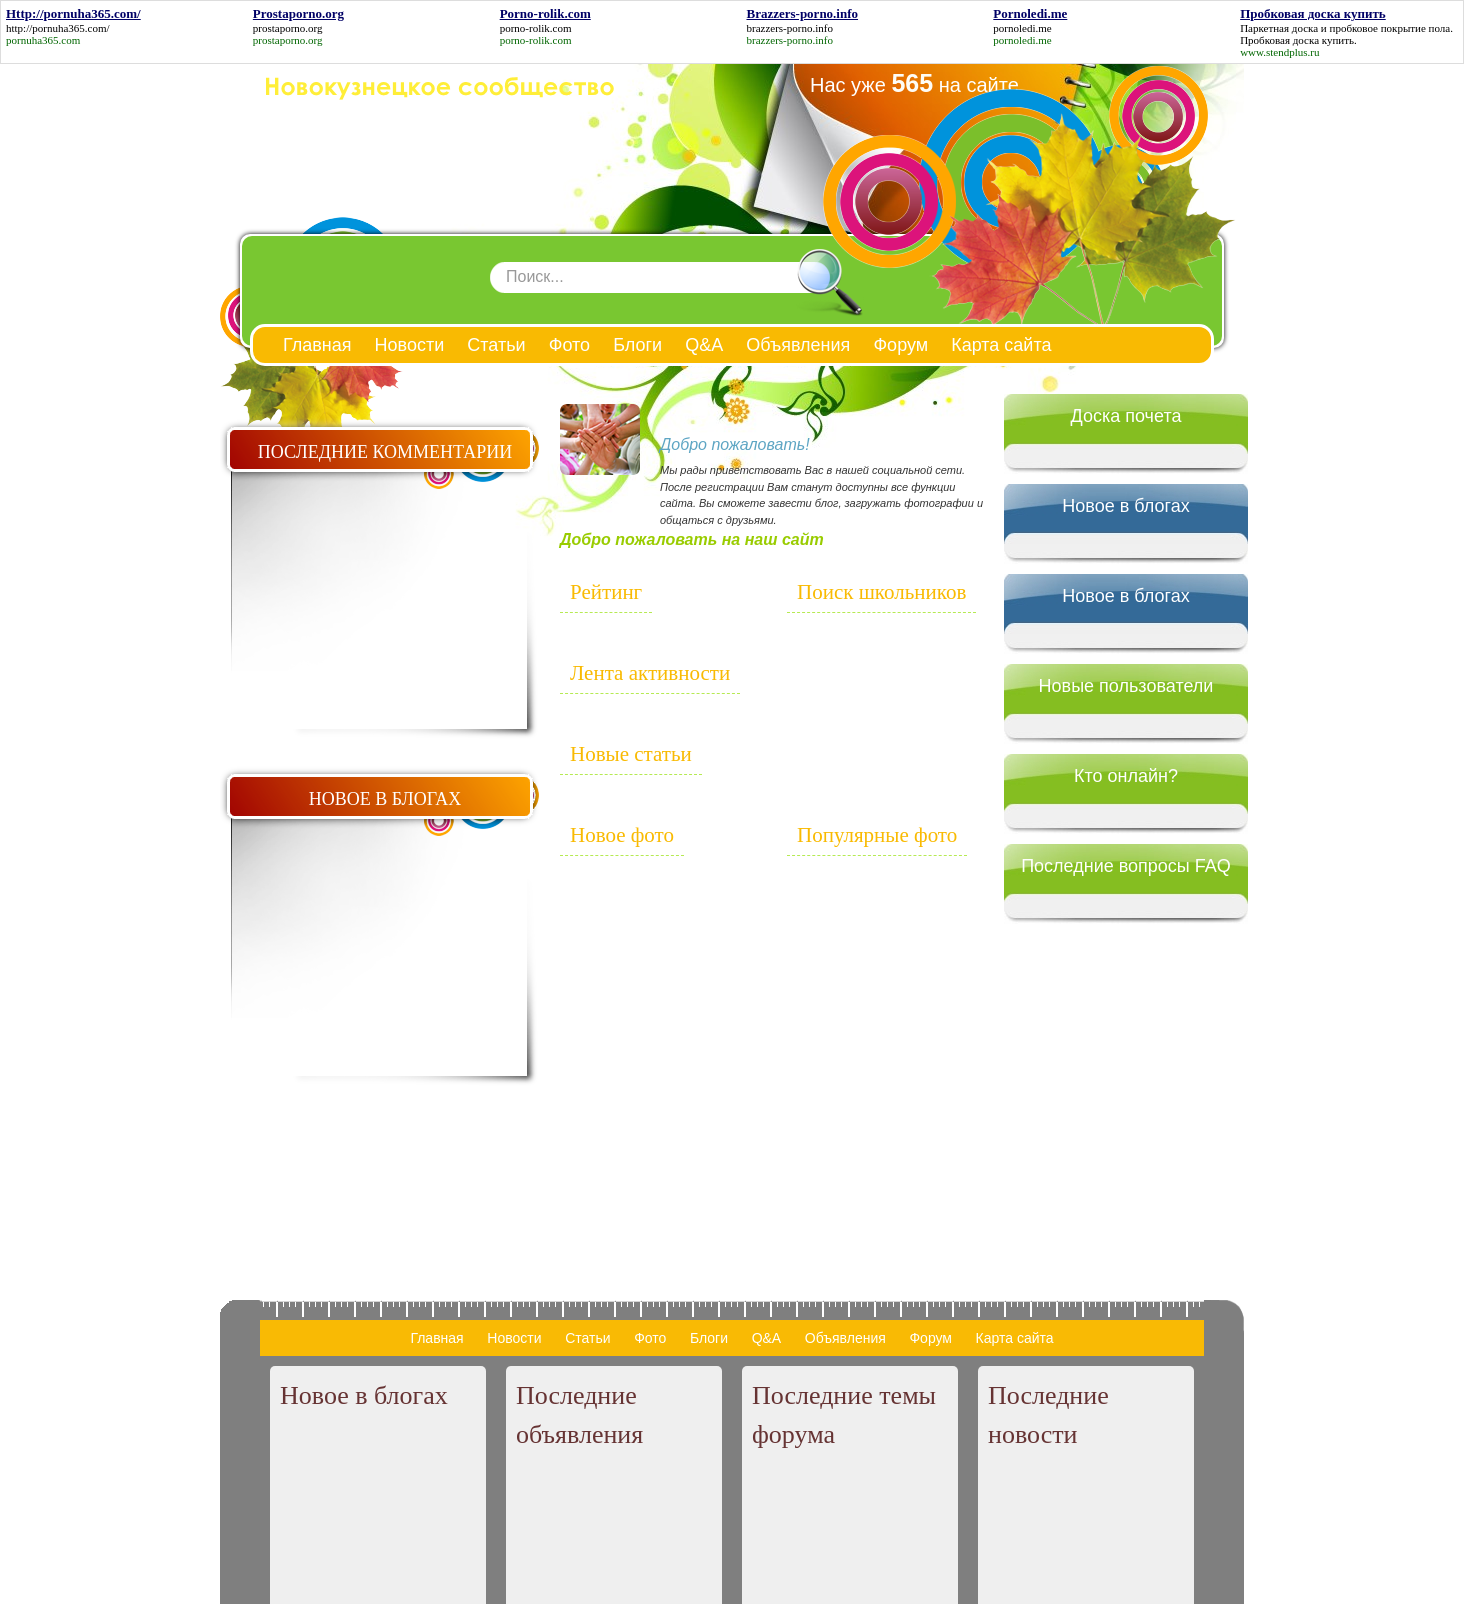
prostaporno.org (288, 28)
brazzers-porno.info (789, 28)
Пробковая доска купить (1297, 40)
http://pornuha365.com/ (58, 28)
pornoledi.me (1022, 28)
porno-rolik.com (536, 28)
